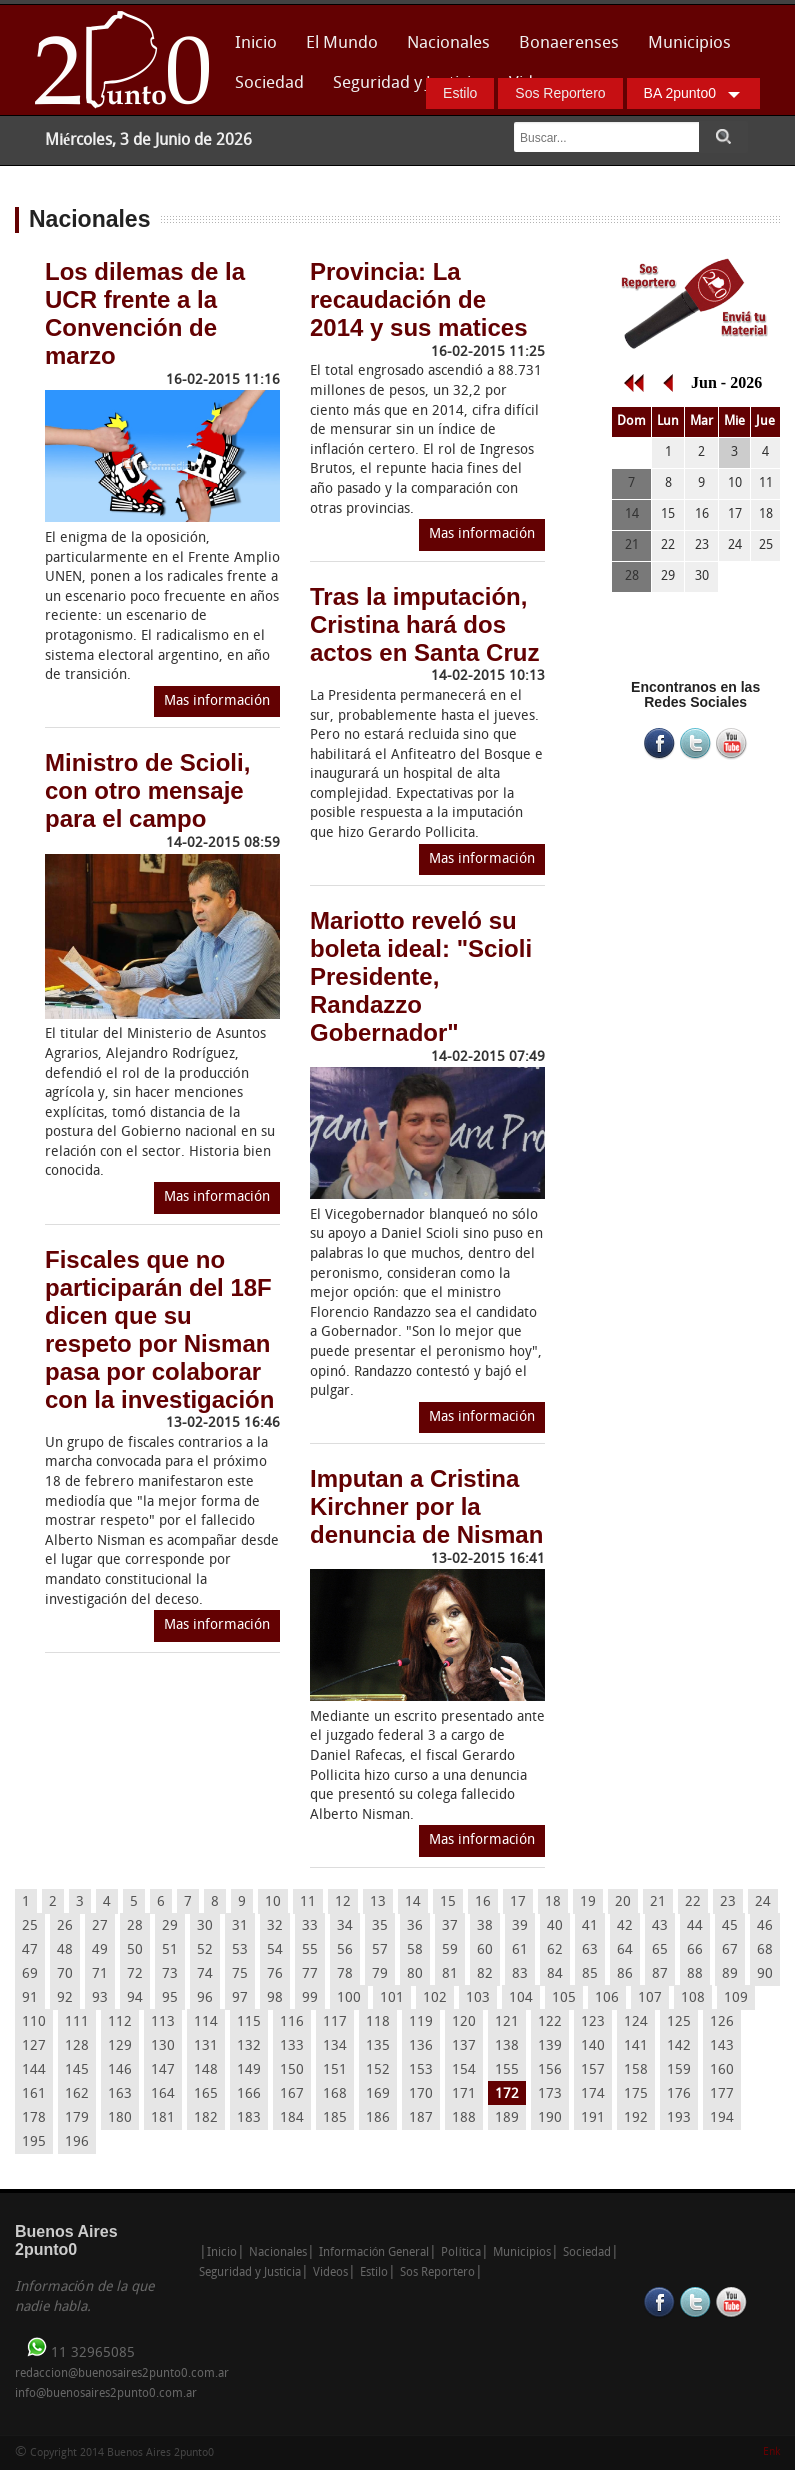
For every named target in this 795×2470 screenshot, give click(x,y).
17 (518, 1902)
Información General (374, 2253)
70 (65, 1974)
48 (65, 1950)
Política (460, 2253)
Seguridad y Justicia (406, 83)
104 (521, 1998)
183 (249, 2118)
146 (120, 2070)
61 (520, 1950)
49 (100, 1950)
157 (593, 2070)
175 (636, 2094)
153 (421, 2070)
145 (77, 2070)
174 (593, 2094)
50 (135, 1950)
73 (170, 1974)
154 (464, 2070)
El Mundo (342, 43)
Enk (771, 2452)
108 (693, 1998)
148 (206, 2070)
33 (310, 1926)
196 (77, 2142)
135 (378, 2046)
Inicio (256, 43)
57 (380, 1950)
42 (625, 1926)
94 (135, 1998)
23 (728, 1902)
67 (730, 1950)
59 (450, 1950)
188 (464, 2118)
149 (249, 2070)
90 (765, 1974)
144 (34, 2070)
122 (550, 2022)
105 (564, 1998)
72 (135, 1974)
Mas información (217, 701)
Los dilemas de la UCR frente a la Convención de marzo (145, 313)
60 (485, 1950)
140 (593, 2046)
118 (378, 2022)
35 (380, 1926)
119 (421, 2022)
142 (679, 2046)
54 (275, 1950)
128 (77, 2046)
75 (240, 1974)
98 (275, 1998)
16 (483, 1902)
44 (695, 1926)
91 (30, 1998)
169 (378, 2094)
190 (550, 2118)
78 (345, 1974)
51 (170, 1950)
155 (507, 2070)
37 (450, 1926)
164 (163, 2094)
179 (77, 2118)
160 (722, 2070)
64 (625, 1950)
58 (415, 1950)
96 (205, 1998)
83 (520, 1974)
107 (650, 1998)
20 (623, 1902)
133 (292, 2046)
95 (170, 1998)
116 (292, 2022)
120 (464, 2022)
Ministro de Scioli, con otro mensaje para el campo (147, 790)
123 (593, 2022)
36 (415, 1926)
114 (206, 2022)
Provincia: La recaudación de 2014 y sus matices (419, 299)
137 (464, 2046)
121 (507, 2022)
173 (550, 2094)
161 (34, 2094)
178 (34, 2118)
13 (378, 1902)
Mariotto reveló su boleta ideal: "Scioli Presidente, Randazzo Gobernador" (421, 976)
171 (464, 2094)
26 (65, 1926)
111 (77, 2022)
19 (588, 1902)
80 (415, 1974)
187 (421, 2118)
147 (163, 2070)
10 (273, 1902)
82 (485, 1974)
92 (65, 1998)
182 (206, 2118)
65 (660, 1950)
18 (553, 1902)
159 (679, 2070)
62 (555, 1950)
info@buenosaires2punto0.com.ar (106, 2394)
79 (380, 1974)
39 (520, 1926)
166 (249, 2094)
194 (722, 2118)
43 (660, 1926)
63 (590, 1950)
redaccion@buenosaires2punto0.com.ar (122, 2374)
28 (135, 1926)
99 (310, 1998)
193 (679, 2118)
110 (34, 2022)
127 (34, 2046)
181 (163, 2118)
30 (205, 1926)
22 (693, 1902)
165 (206, 2094)
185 (335, 2118)
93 (100, 1998)
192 (636, 2118)
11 (308, 1902)
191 (593, 2118)
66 (695, 1950)
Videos (330, 2273)
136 (421, 2046)
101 (392, 1998)
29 (170, 1926)
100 (349, 1998)
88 (695, 1974)
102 (435, 1998)
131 (206, 2046)
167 (292, 2094)
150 (292, 2070)
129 (120, 2046)
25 (30, 1926)
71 (100, 1974)
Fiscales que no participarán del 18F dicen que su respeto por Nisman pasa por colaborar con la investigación (159, 1329)
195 (34, 2142)
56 (345, 1950)
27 (100, 1926)
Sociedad (269, 83)
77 (310, 1974)
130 (163, 2046)
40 (555, 1926)
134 (335, 2046)
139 (550, 2046)
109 (736, 1998)
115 (249, 2022)
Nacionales (448, 43)
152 (378, 2070)
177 (722, 2094)
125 (679, 2022)
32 (275, 1926)
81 (450, 1974)
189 (507, 2118)
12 (343, 1902)
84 (555, 1974)
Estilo (460, 93)
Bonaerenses (563, 49)
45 (730, 1926)
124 (636, 2022)
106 (607, 1998)
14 (413, 1902)
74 (205, 1974)
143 (722, 2046)
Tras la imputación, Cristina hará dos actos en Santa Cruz (424, 624)
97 (240, 1998)
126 (722, 2022)
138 (507, 2046)
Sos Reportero (560, 93)
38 (485, 1926)
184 (292, 2118)
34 (345, 1926)
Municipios (689, 43)
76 (275, 1974)
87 (660, 1974)
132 (249, 2046)
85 (590, 1974)
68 (765, 1950)
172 (507, 2094)
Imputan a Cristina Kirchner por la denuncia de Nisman (426, 1506)
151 (335, 2070)
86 (625, 1974)
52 (205, 1950)
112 (120, 2022)
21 (658, 1902)
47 (30, 1950)
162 (77, 2094)
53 (240, 1950)
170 (421, 2094)
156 (550, 2070)
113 (163, 2022)
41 (590, 1926)
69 (30, 1974)
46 (765, 1926)
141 (636, 2046)
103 (478, 1998)
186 (378, 2118)
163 (120, 2094)
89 (730, 1974)
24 (763, 1902)
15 (448, 1902)
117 (335, 2022)
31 (240, 1926)
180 (120, 2118)
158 (636, 2070)
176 (679, 2094)
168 (335, 2094)
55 (310, 1950)
